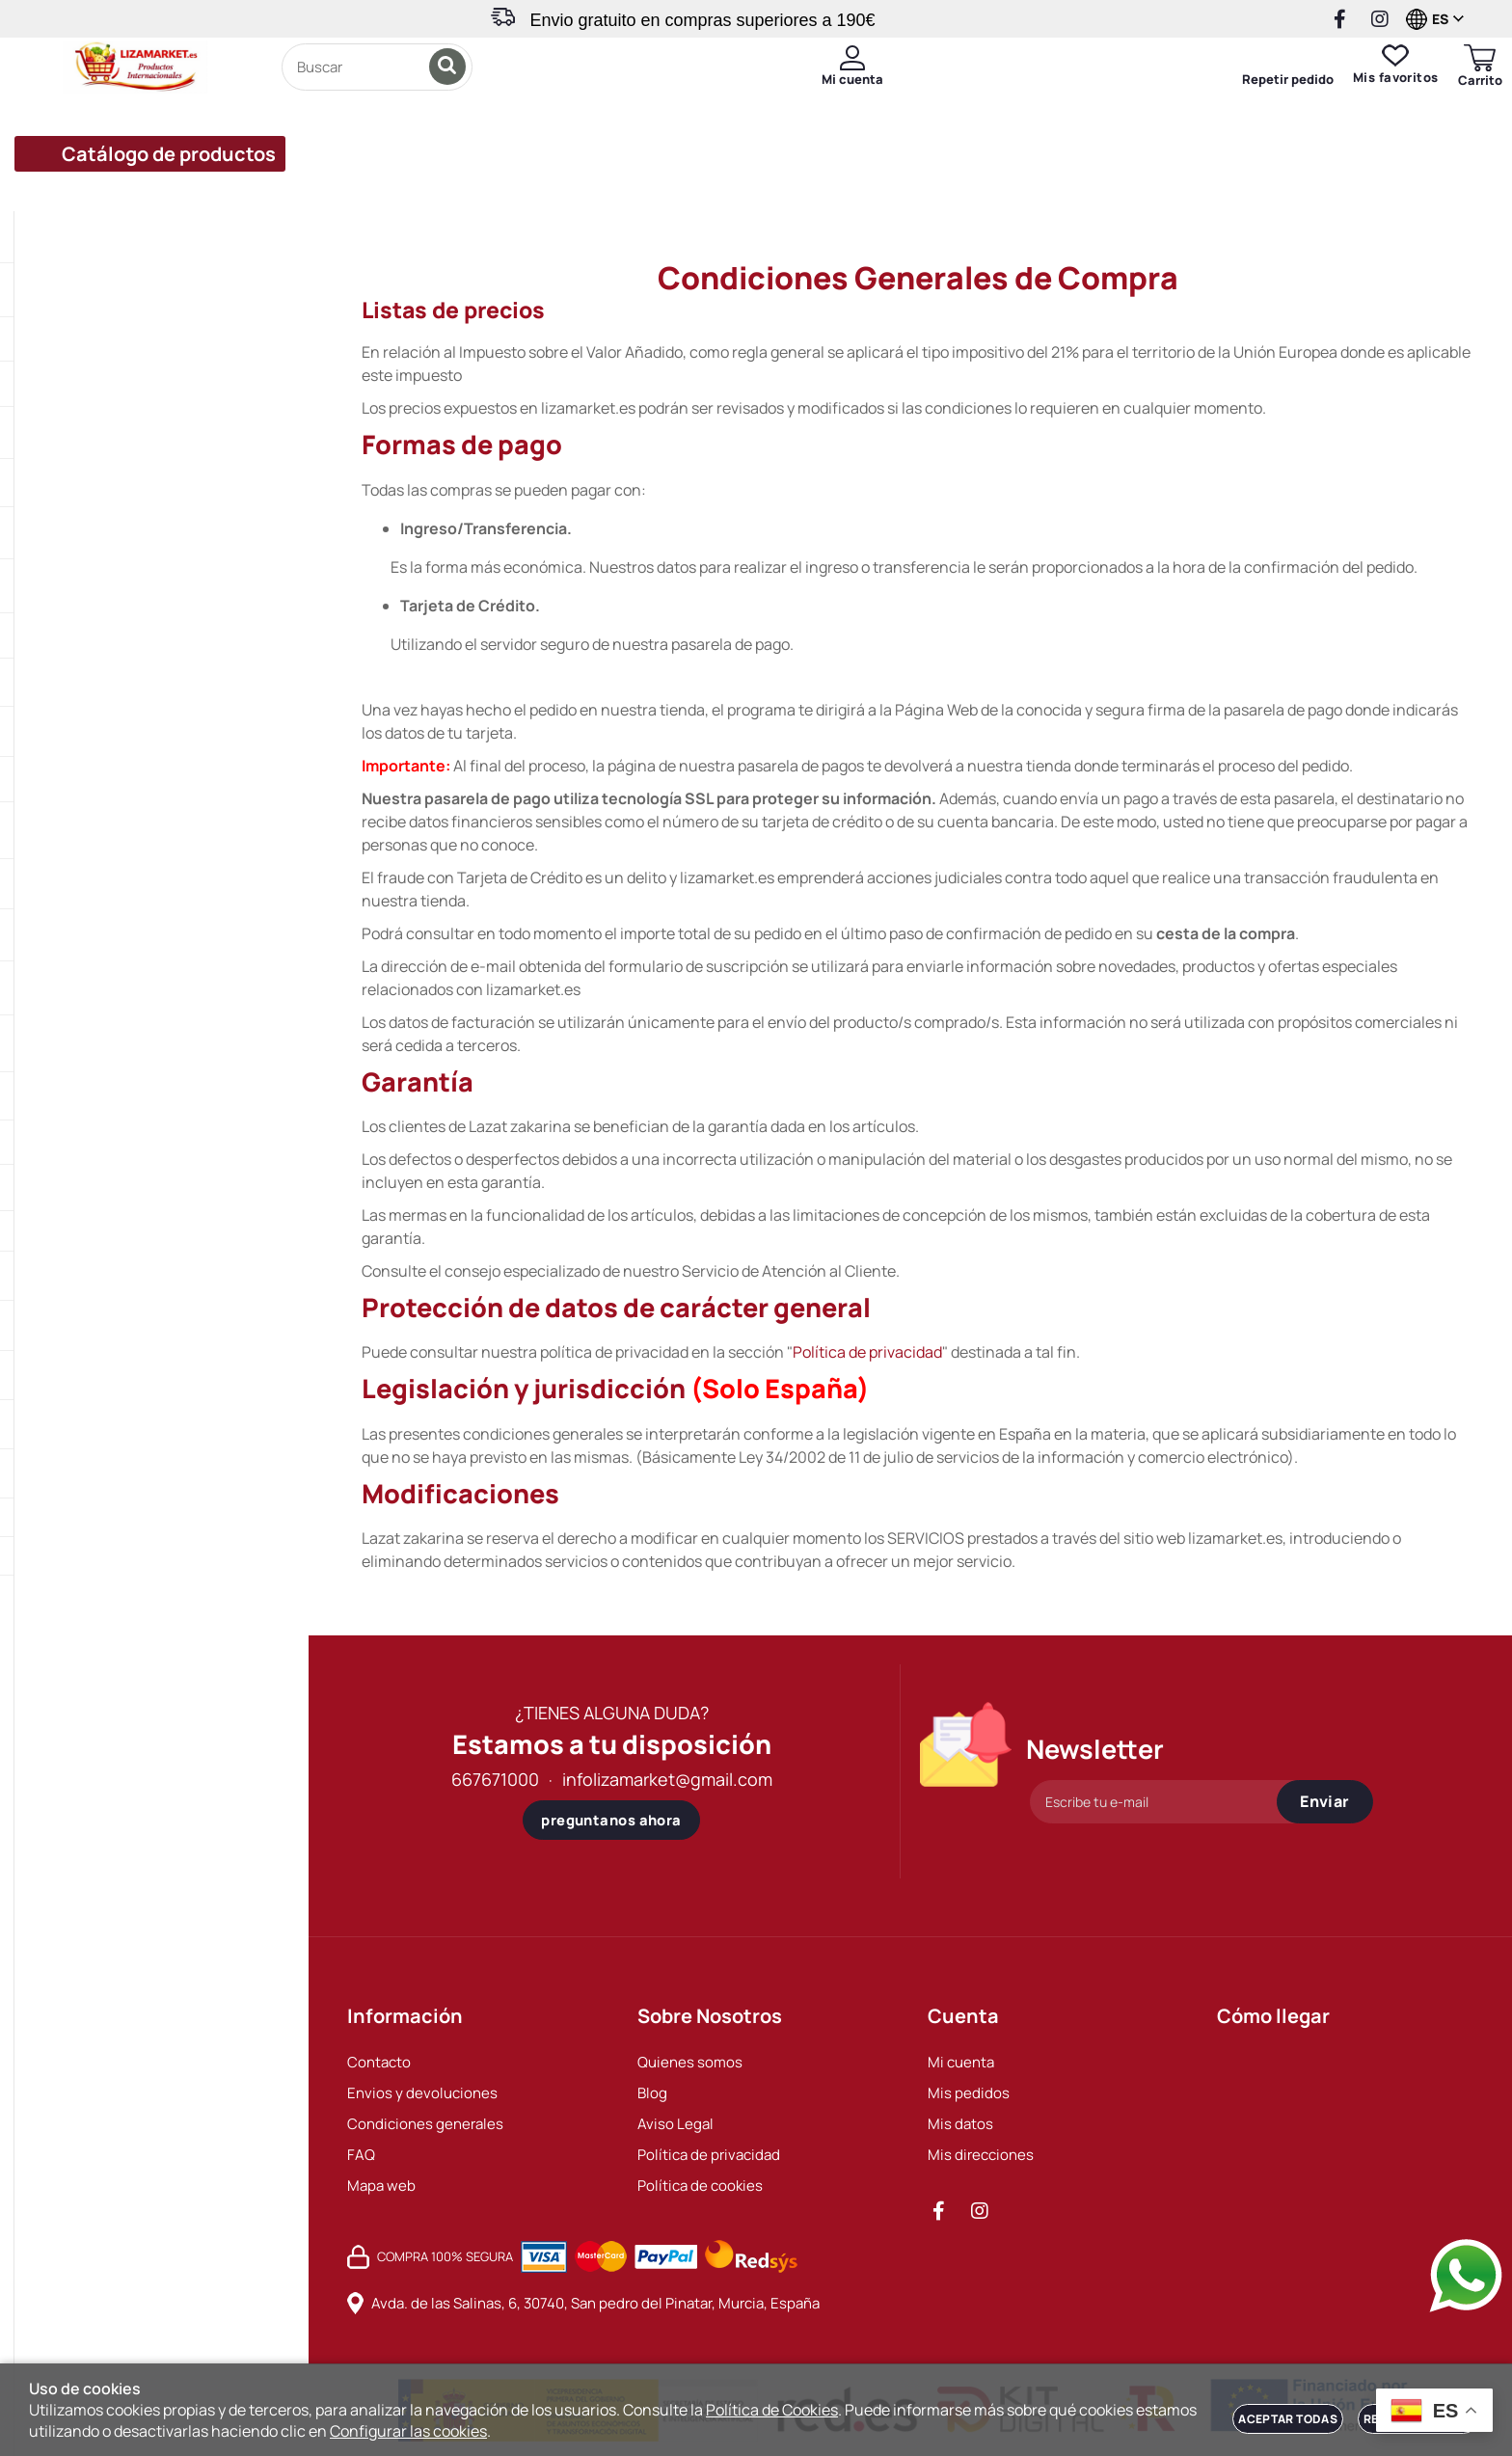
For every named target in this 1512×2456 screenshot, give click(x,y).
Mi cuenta (961, 2062)
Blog (652, 2093)
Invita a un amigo (931, 187)
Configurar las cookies (408, 2431)
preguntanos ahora (611, 1820)
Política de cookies (700, 2185)
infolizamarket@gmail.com (667, 1779)
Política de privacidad (867, 1352)
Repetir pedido (1259, 100)
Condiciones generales (425, 2124)
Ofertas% (480, 187)
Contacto (1248, 187)
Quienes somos (689, 2062)
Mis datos (960, 2124)
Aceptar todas (1287, 2419)
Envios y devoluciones (422, 2093)
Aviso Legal (675, 2124)
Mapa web (381, 2185)
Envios (586, 187)
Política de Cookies (772, 2409)
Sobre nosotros (1105, 187)
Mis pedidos (969, 2093)
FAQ (361, 2155)
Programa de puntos (738, 187)
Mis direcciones (981, 2155)
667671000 (495, 1779)
